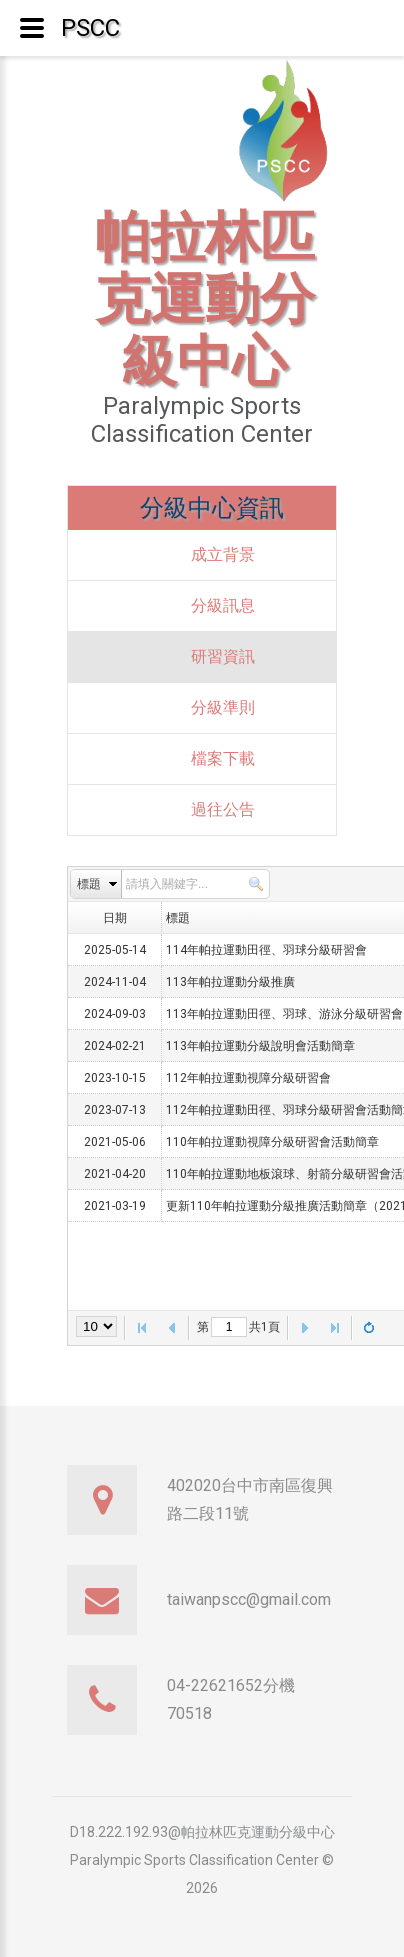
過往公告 (223, 809)
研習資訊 (223, 656)
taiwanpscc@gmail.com (249, 1599)
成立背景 (223, 554)
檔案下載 (223, 758)
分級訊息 (223, 605)
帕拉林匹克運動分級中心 (205, 299)
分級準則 (223, 707)
